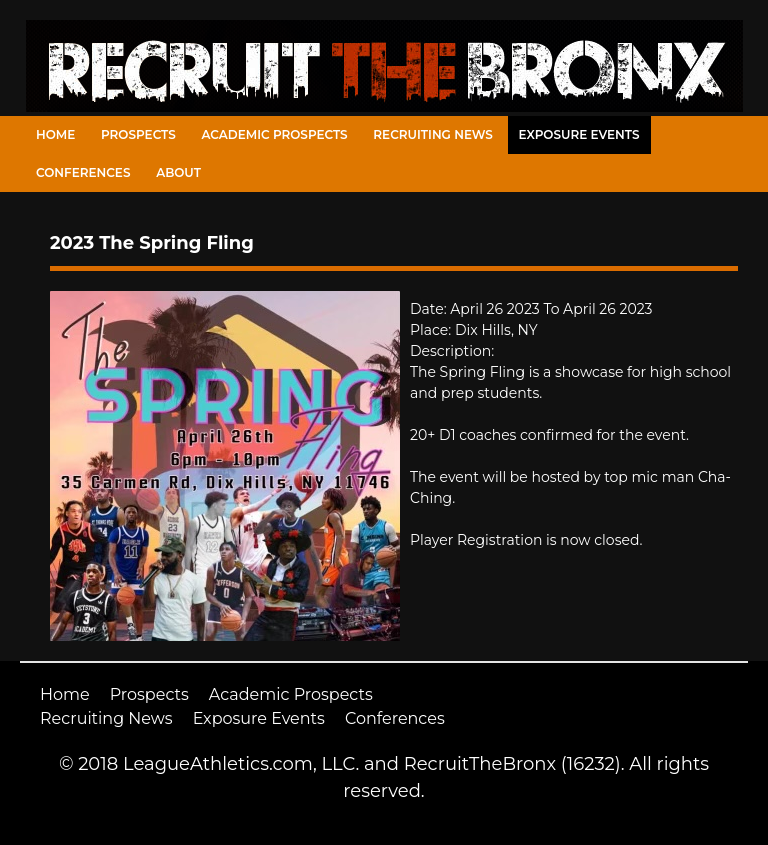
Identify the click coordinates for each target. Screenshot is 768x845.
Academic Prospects (274, 134)
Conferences (83, 172)
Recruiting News (433, 134)
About (178, 172)
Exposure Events (579, 134)
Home (55, 134)
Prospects (138, 134)
